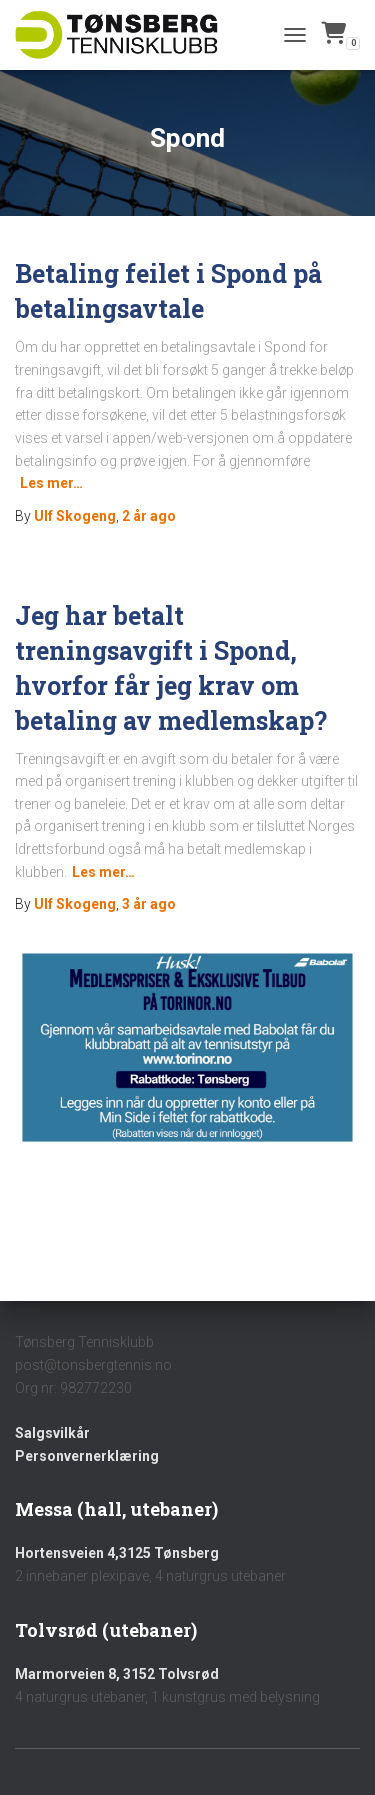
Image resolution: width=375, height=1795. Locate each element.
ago (149, 516)
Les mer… (51, 483)
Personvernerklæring (87, 1456)
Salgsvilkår (52, 1433)
